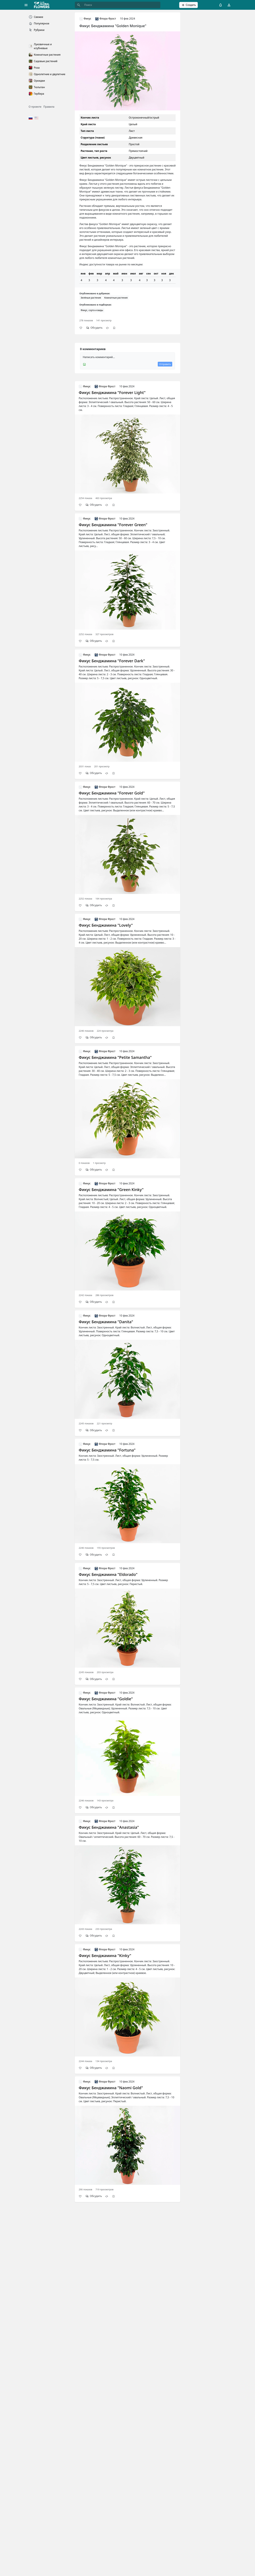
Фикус (85, 18)
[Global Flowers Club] (43, 5)
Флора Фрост (105, 18)
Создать (188, 5)
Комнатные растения (116, 297)
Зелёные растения (91, 297)
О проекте (35, 106)
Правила (48, 106)
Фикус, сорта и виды (92, 310)
